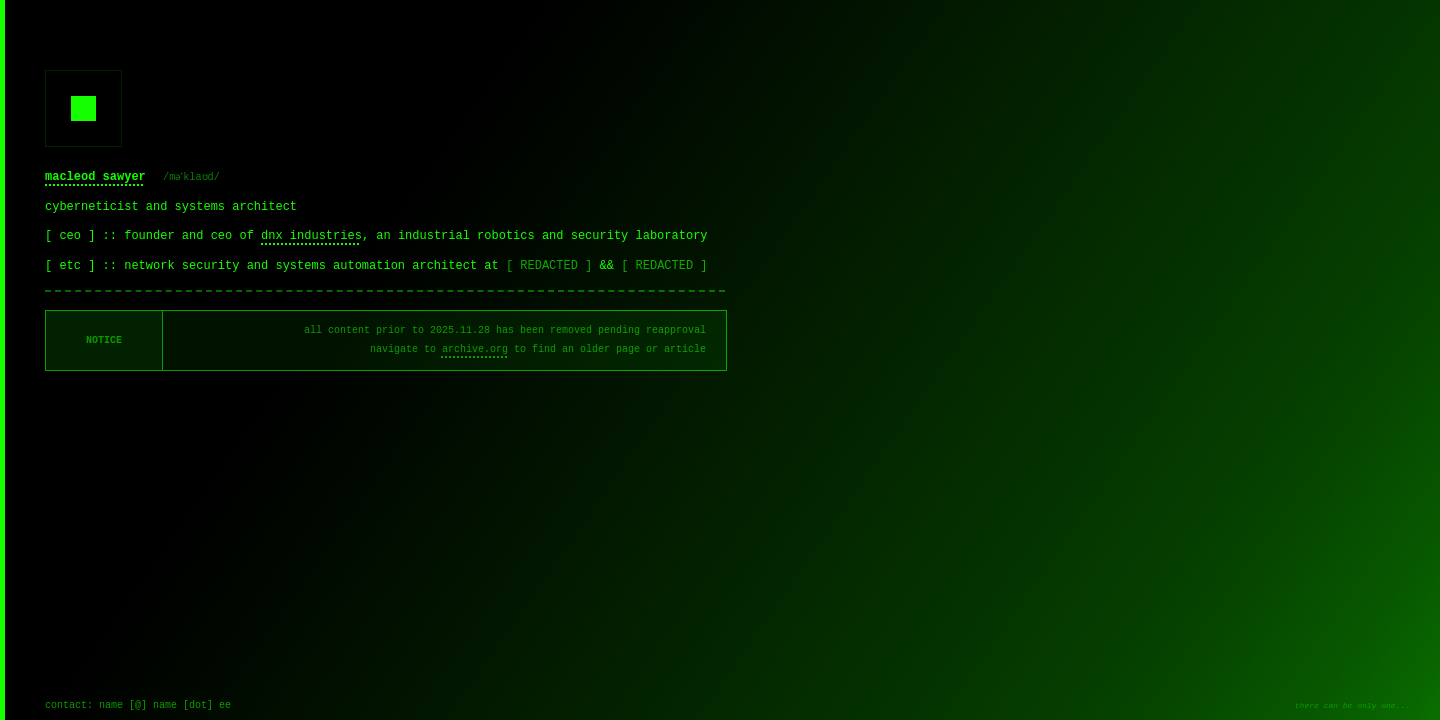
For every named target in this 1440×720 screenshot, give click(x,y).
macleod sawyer (95, 177)
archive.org (475, 349)
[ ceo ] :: (84, 236)
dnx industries (311, 236)
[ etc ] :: (84, 266)
